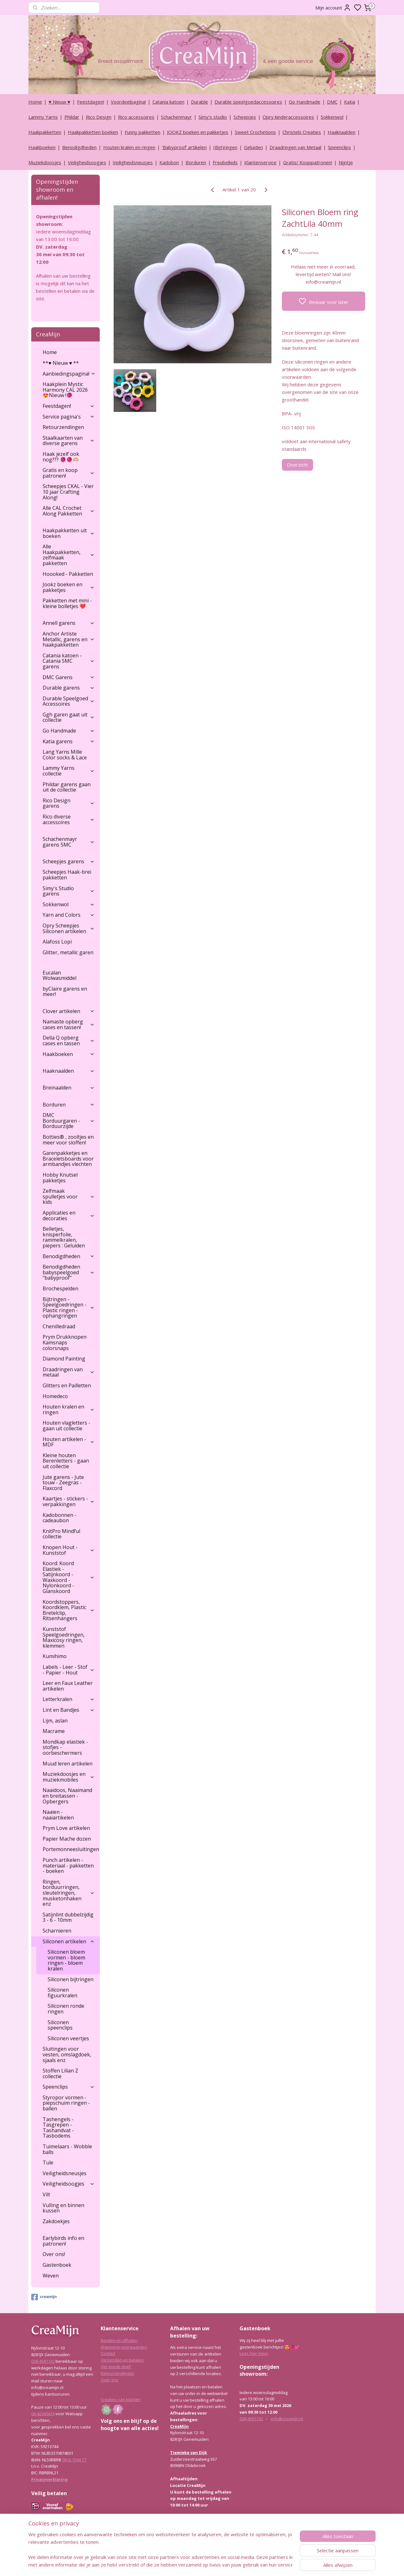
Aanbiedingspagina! (69, 373)
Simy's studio (213, 117)
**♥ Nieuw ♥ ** (61, 362)
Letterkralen (69, 1699)
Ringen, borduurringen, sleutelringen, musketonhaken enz (69, 1892)
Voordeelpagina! (128, 102)
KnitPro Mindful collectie (61, 1534)
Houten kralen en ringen (129, 147)
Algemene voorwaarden (124, 2347)
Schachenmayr (176, 117)
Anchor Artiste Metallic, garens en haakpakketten (69, 639)
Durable (199, 102)
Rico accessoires (136, 117)
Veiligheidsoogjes (87, 162)
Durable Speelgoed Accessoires (69, 701)
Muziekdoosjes (44, 162)
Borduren (196, 162)
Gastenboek (57, 2264)
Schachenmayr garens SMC (69, 842)
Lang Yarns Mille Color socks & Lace (65, 754)
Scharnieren (57, 1930)
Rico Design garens (69, 803)
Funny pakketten (142, 132)
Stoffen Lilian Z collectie (60, 2073)
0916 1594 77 (74, 2460)
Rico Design (98, 117)
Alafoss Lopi (57, 941)
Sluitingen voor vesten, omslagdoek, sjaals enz (67, 2054)
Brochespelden (60, 1288)
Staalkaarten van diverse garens (69, 440)
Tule (48, 2162)
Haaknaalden (341, 132)
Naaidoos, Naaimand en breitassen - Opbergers (67, 1796)
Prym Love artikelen (66, 1828)
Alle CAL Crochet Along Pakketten (69, 510)
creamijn (43, 2297)
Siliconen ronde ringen (66, 2008)
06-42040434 (43, 2413)
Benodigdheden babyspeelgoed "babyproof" (69, 1272)
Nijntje (346, 162)
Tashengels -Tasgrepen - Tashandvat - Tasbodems (58, 2127)
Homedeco (55, 1396)
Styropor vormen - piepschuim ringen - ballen (66, 2103)
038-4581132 (43, 2361)
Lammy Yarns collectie (69, 770)
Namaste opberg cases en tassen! (69, 1024)
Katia (349, 102)
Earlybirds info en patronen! (63, 2241)
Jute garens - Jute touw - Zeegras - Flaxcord (63, 1483)
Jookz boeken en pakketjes (69, 587)
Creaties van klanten (120, 2399)
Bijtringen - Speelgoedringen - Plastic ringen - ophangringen (69, 1307)
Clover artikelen (69, 1011)
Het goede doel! (116, 2366)
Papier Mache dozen (67, 1838)
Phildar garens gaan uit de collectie (67, 787)
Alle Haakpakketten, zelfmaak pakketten (69, 555)
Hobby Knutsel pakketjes (60, 1177)
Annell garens (69, 622)
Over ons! (54, 2254)
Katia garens (69, 741)
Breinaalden (69, 1087)
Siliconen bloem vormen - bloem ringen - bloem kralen (66, 1960)
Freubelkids (225, 162)
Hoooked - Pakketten (68, 573)
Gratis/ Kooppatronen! (307, 162)
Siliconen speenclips (60, 2025)
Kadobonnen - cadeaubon (59, 1517)
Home (35, 102)
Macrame (54, 1731)
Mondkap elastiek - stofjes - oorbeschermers (65, 1747)
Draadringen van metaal (69, 1372)
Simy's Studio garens (69, 891)
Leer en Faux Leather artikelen (68, 1686)
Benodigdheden (79, 147)
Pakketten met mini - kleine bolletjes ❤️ (67, 603)
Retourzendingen (63, 427)
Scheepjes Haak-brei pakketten (67, 874)
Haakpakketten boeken (93, 132)
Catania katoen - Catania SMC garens (69, 661)
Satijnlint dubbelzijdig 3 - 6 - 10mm (68, 1917)
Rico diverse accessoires (69, 819)
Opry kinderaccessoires (288, 117)
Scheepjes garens (69, 861)
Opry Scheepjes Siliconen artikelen (69, 928)
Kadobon (169, 162)
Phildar (71, 117)
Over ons (109, 2380)
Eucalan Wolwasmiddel (59, 975)
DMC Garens (69, 677)
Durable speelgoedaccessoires (248, 102)
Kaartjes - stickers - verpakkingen (69, 1501)
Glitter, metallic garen (68, 952)
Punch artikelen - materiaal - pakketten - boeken (68, 1865)
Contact (108, 2353)
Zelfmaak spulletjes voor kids (69, 1196)
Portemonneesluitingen (71, 1849)
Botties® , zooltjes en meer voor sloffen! (68, 1139)
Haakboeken (42, 147)
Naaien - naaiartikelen (58, 1814)
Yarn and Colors (69, 914)
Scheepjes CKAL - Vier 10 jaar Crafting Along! (68, 492)
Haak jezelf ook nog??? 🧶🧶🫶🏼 (61, 456)
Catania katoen (168, 102)
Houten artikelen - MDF (69, 1442)
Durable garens (69, 687)
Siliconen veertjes (68, 2038)
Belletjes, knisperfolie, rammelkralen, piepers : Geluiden (64, 1237)
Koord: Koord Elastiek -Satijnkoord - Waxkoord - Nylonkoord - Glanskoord (69, 1577)
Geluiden (253, 147)
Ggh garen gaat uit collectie (69, 717)
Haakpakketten (44, 132)
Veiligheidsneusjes (133, 162)
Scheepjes (245, 117)
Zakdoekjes (56, 2221)
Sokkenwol (332, 117)
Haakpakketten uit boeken (69, 533)
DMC (332, 102)
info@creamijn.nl (287, 2419)
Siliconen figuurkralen (62, 1992)
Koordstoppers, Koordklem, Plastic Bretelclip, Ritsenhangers (69, 1610)
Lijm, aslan (55, 1720)
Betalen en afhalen (119, 2340)
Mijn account (333, 7)
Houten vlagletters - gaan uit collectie (66, 1425)
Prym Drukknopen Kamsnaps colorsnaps (64, 1342)
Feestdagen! (90, 102)
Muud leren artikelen (67, 1763)
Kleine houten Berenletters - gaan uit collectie (66, 1461)
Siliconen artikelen (69, 1941)
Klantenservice (260, 162)
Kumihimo (55, 1656)
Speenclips (339, 147)
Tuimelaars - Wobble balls (67, 2149)
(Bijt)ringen (225, 147)
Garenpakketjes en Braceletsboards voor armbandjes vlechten (68, 1158)
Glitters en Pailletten (67, 1385)
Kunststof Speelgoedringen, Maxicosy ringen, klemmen (64, 1637)
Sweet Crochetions (255, 132)
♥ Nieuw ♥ (59, 102)
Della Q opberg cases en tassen (69, 1040)
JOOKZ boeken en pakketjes (197, 132)
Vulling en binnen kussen (63, 2208)
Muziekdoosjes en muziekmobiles (69, 1777)
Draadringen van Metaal (295, 147)
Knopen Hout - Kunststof (69, 1550)
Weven (51, 2275)
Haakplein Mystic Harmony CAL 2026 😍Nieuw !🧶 (65, 390)
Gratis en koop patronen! (69, 473)
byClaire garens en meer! (65, 991)
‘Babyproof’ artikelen (184, 147)
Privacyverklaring (49, 2479)
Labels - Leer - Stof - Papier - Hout (69, 1669)
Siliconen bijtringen (70, 1979)
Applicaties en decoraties (69, 1215)
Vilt (46, 2194)
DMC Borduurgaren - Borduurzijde (69, 1121)
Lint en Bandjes (69, 1709)
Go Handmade (304, 102)
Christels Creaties (301, 132)
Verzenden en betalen (122, 2360)
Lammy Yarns (43, 117)
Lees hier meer (254, 2353)
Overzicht (297, 465)
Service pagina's (69, 416)
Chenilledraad (59, 1326)
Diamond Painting (64, 1358)
